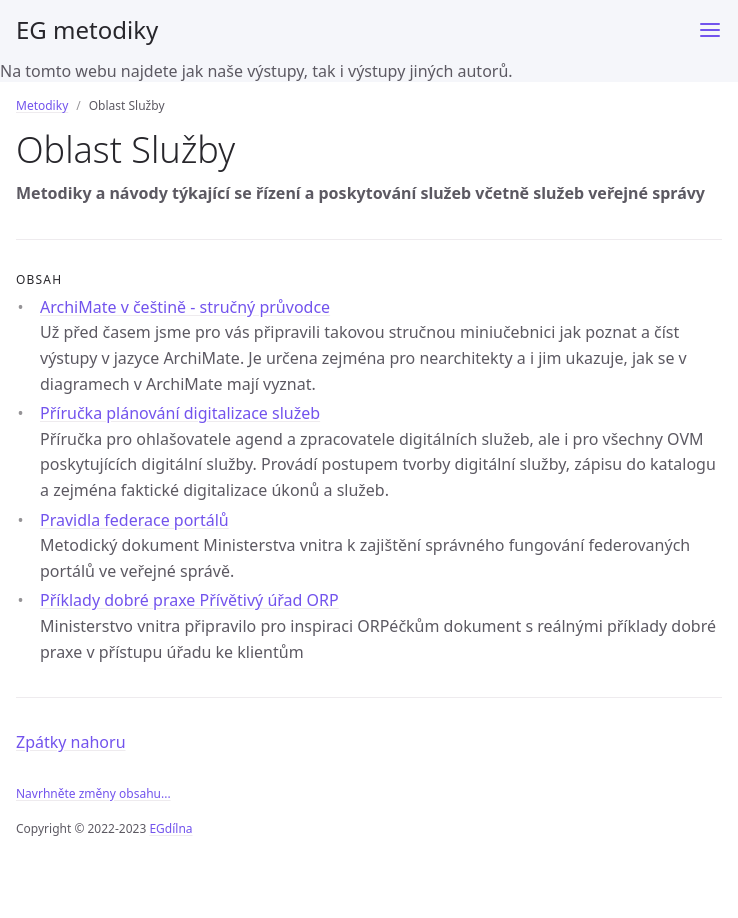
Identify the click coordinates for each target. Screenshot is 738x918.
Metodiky (42, 105)
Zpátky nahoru (71, 742)
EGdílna (170, 828)
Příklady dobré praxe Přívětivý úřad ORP (189, 600)
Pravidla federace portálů (134, 520)
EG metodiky (87, 29)
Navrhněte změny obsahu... (93, 793)
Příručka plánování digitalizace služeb (180, 413)
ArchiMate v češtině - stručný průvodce (185, 307)
